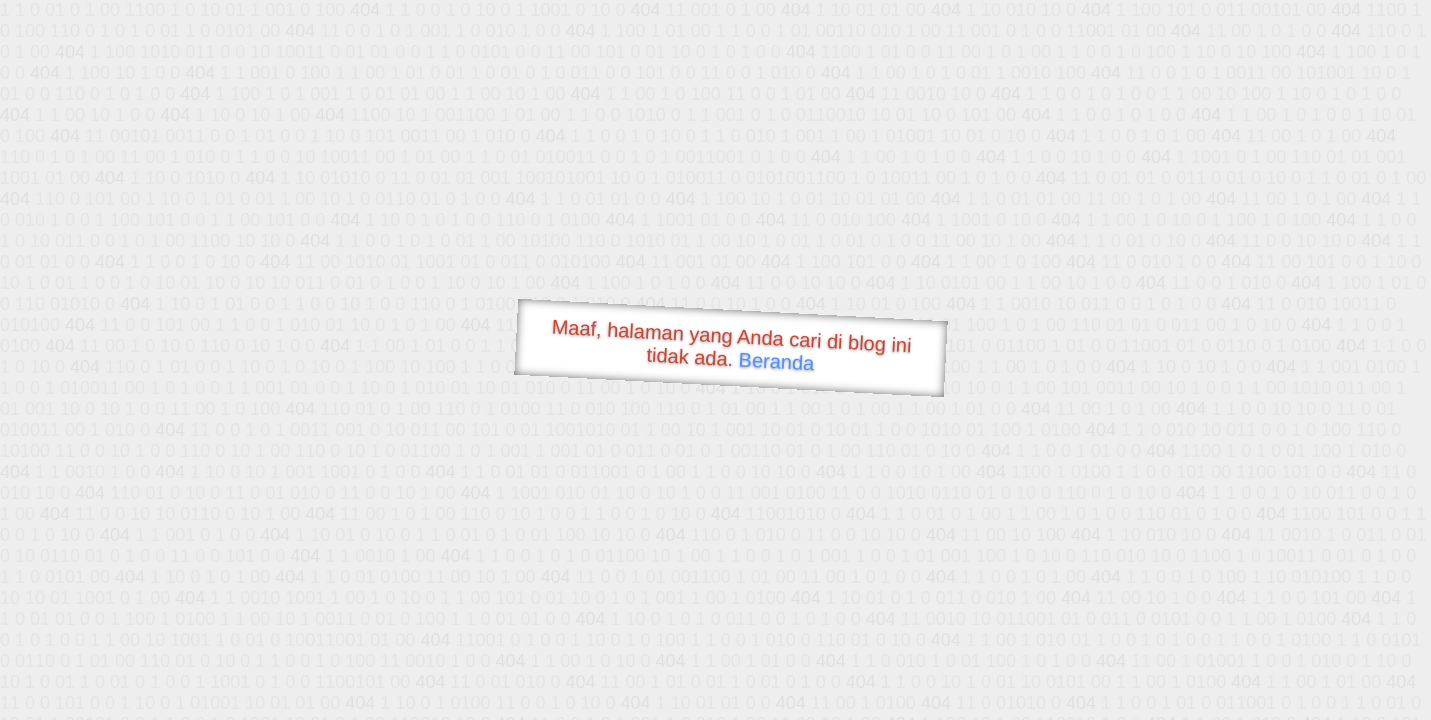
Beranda (776, 361)
